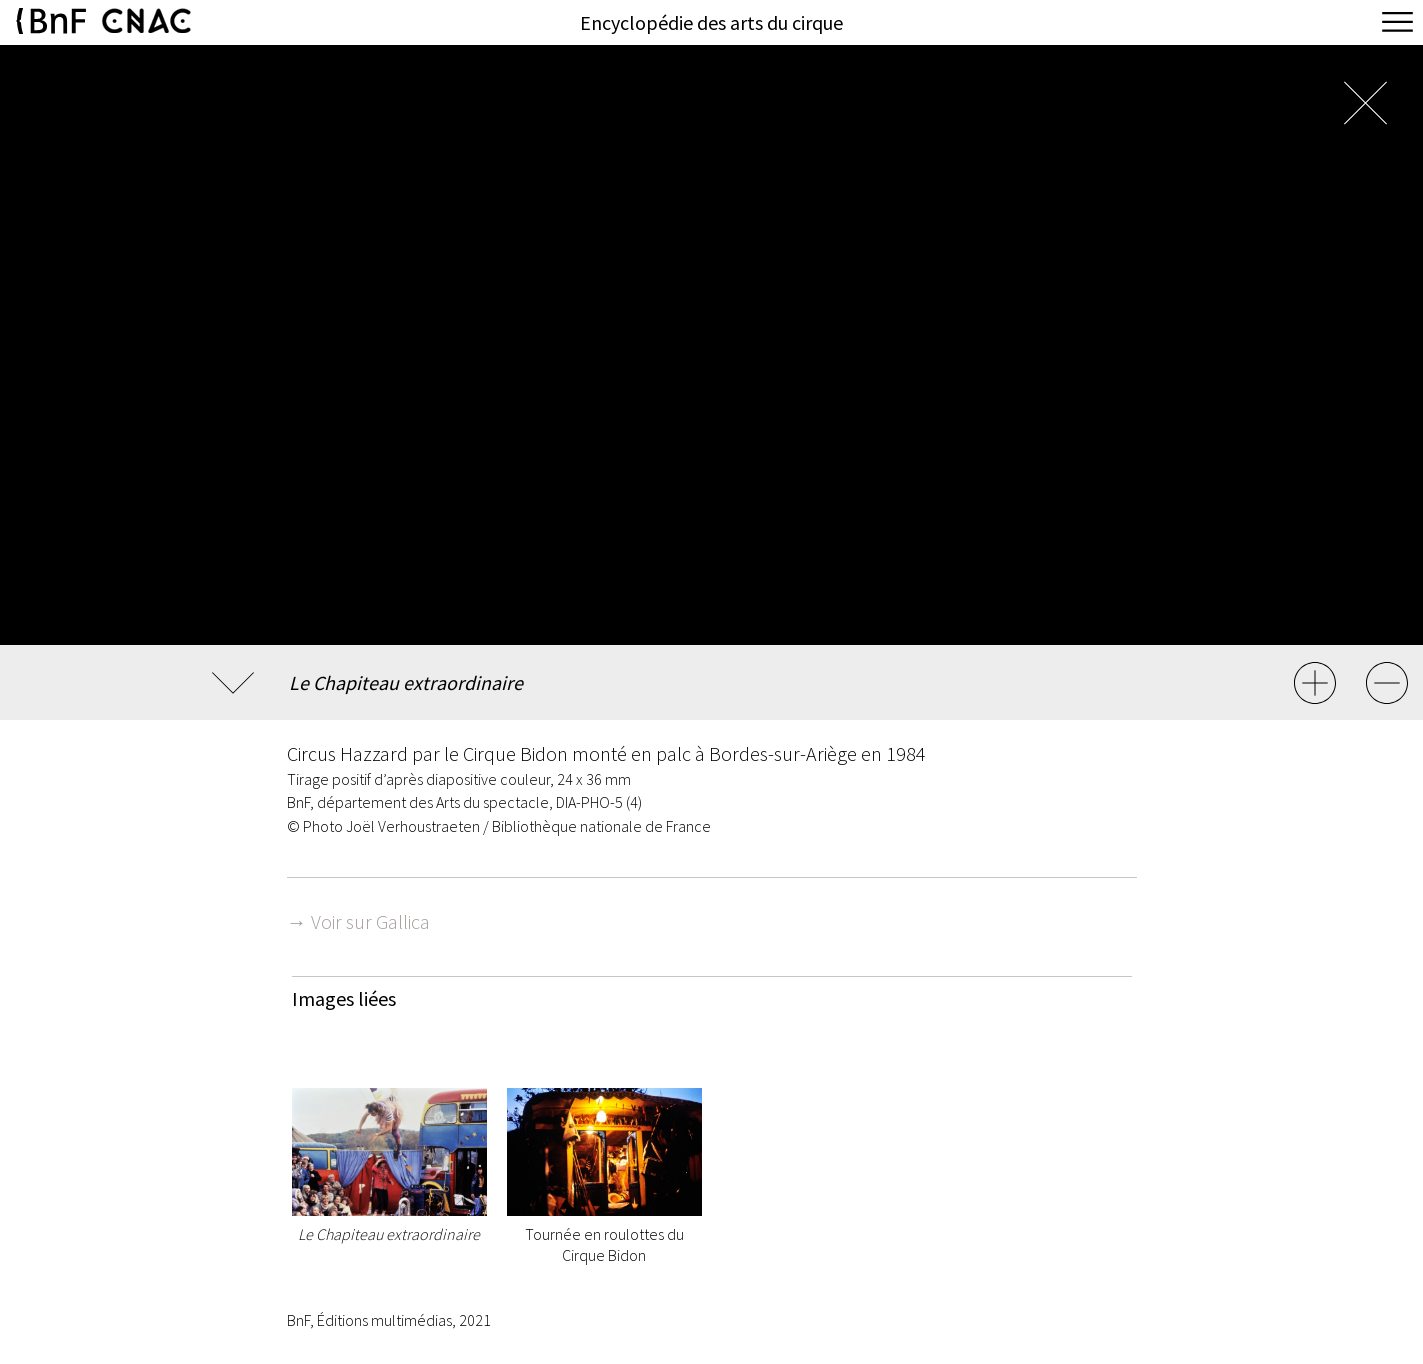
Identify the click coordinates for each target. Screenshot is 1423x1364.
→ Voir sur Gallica (358, 921)
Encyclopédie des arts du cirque (711, 22)
